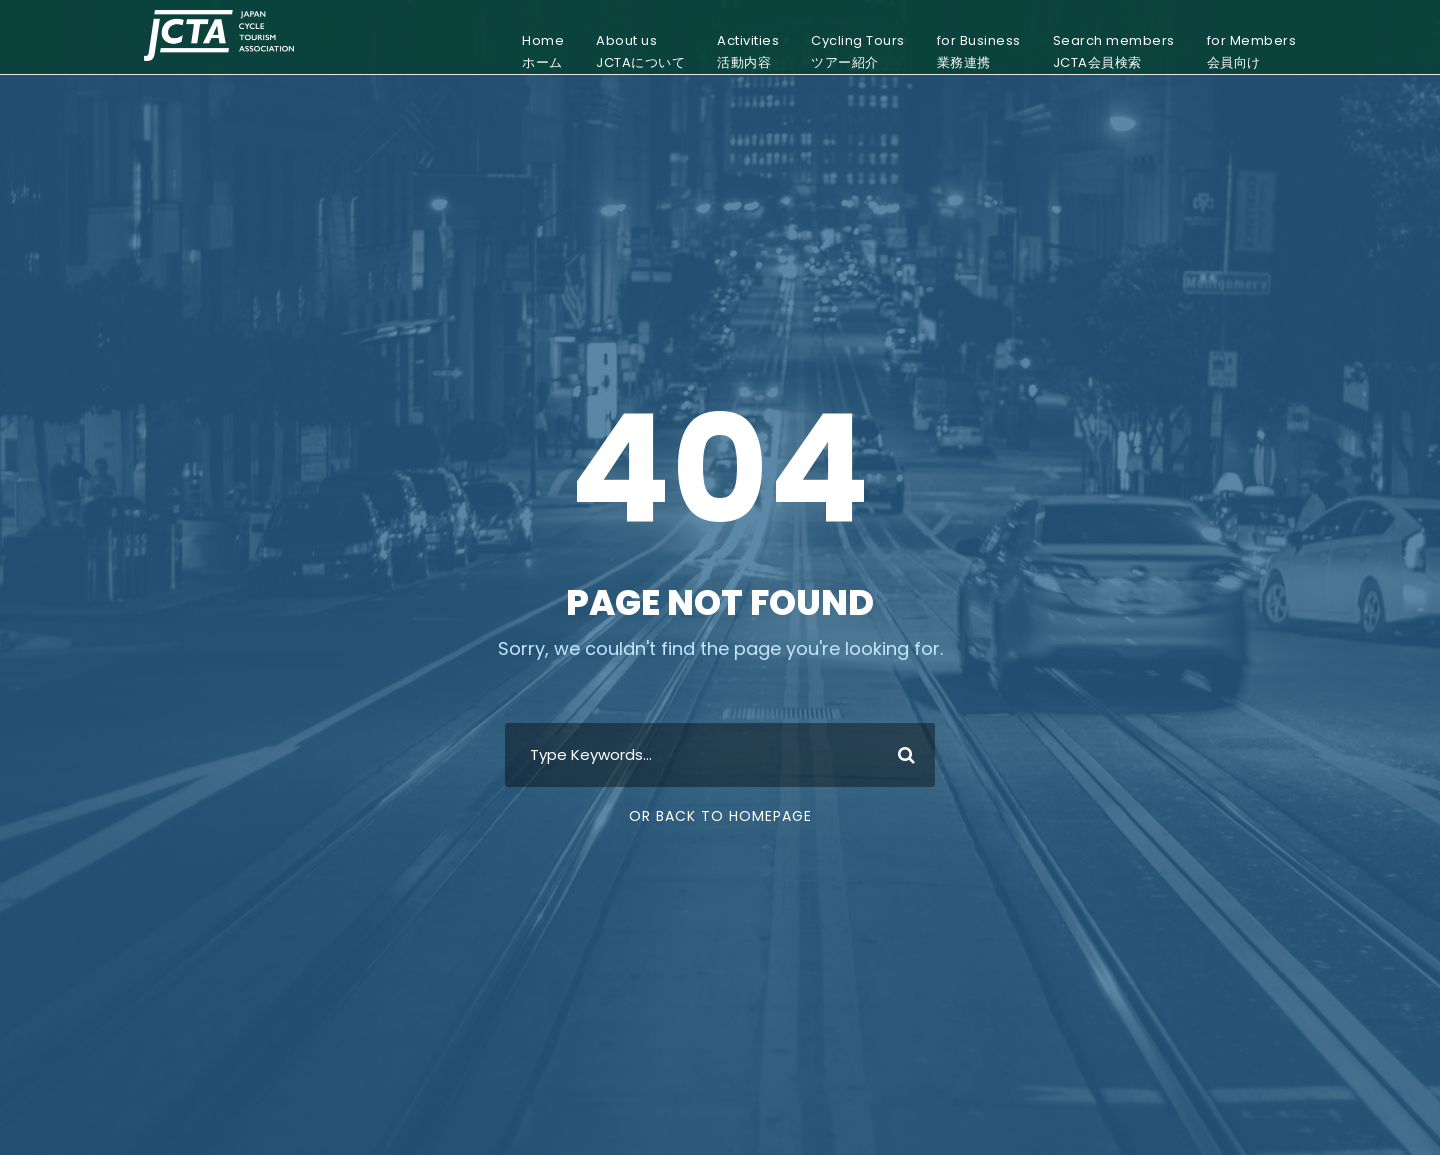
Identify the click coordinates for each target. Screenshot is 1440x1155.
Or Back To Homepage (720, 816)
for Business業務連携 (979, 51)
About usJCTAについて (640, 51)
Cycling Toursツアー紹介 (858, 51)
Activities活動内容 (748, 51)
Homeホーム (543, 51)
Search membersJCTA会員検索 (1114, 51)
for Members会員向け (1252, 51)
